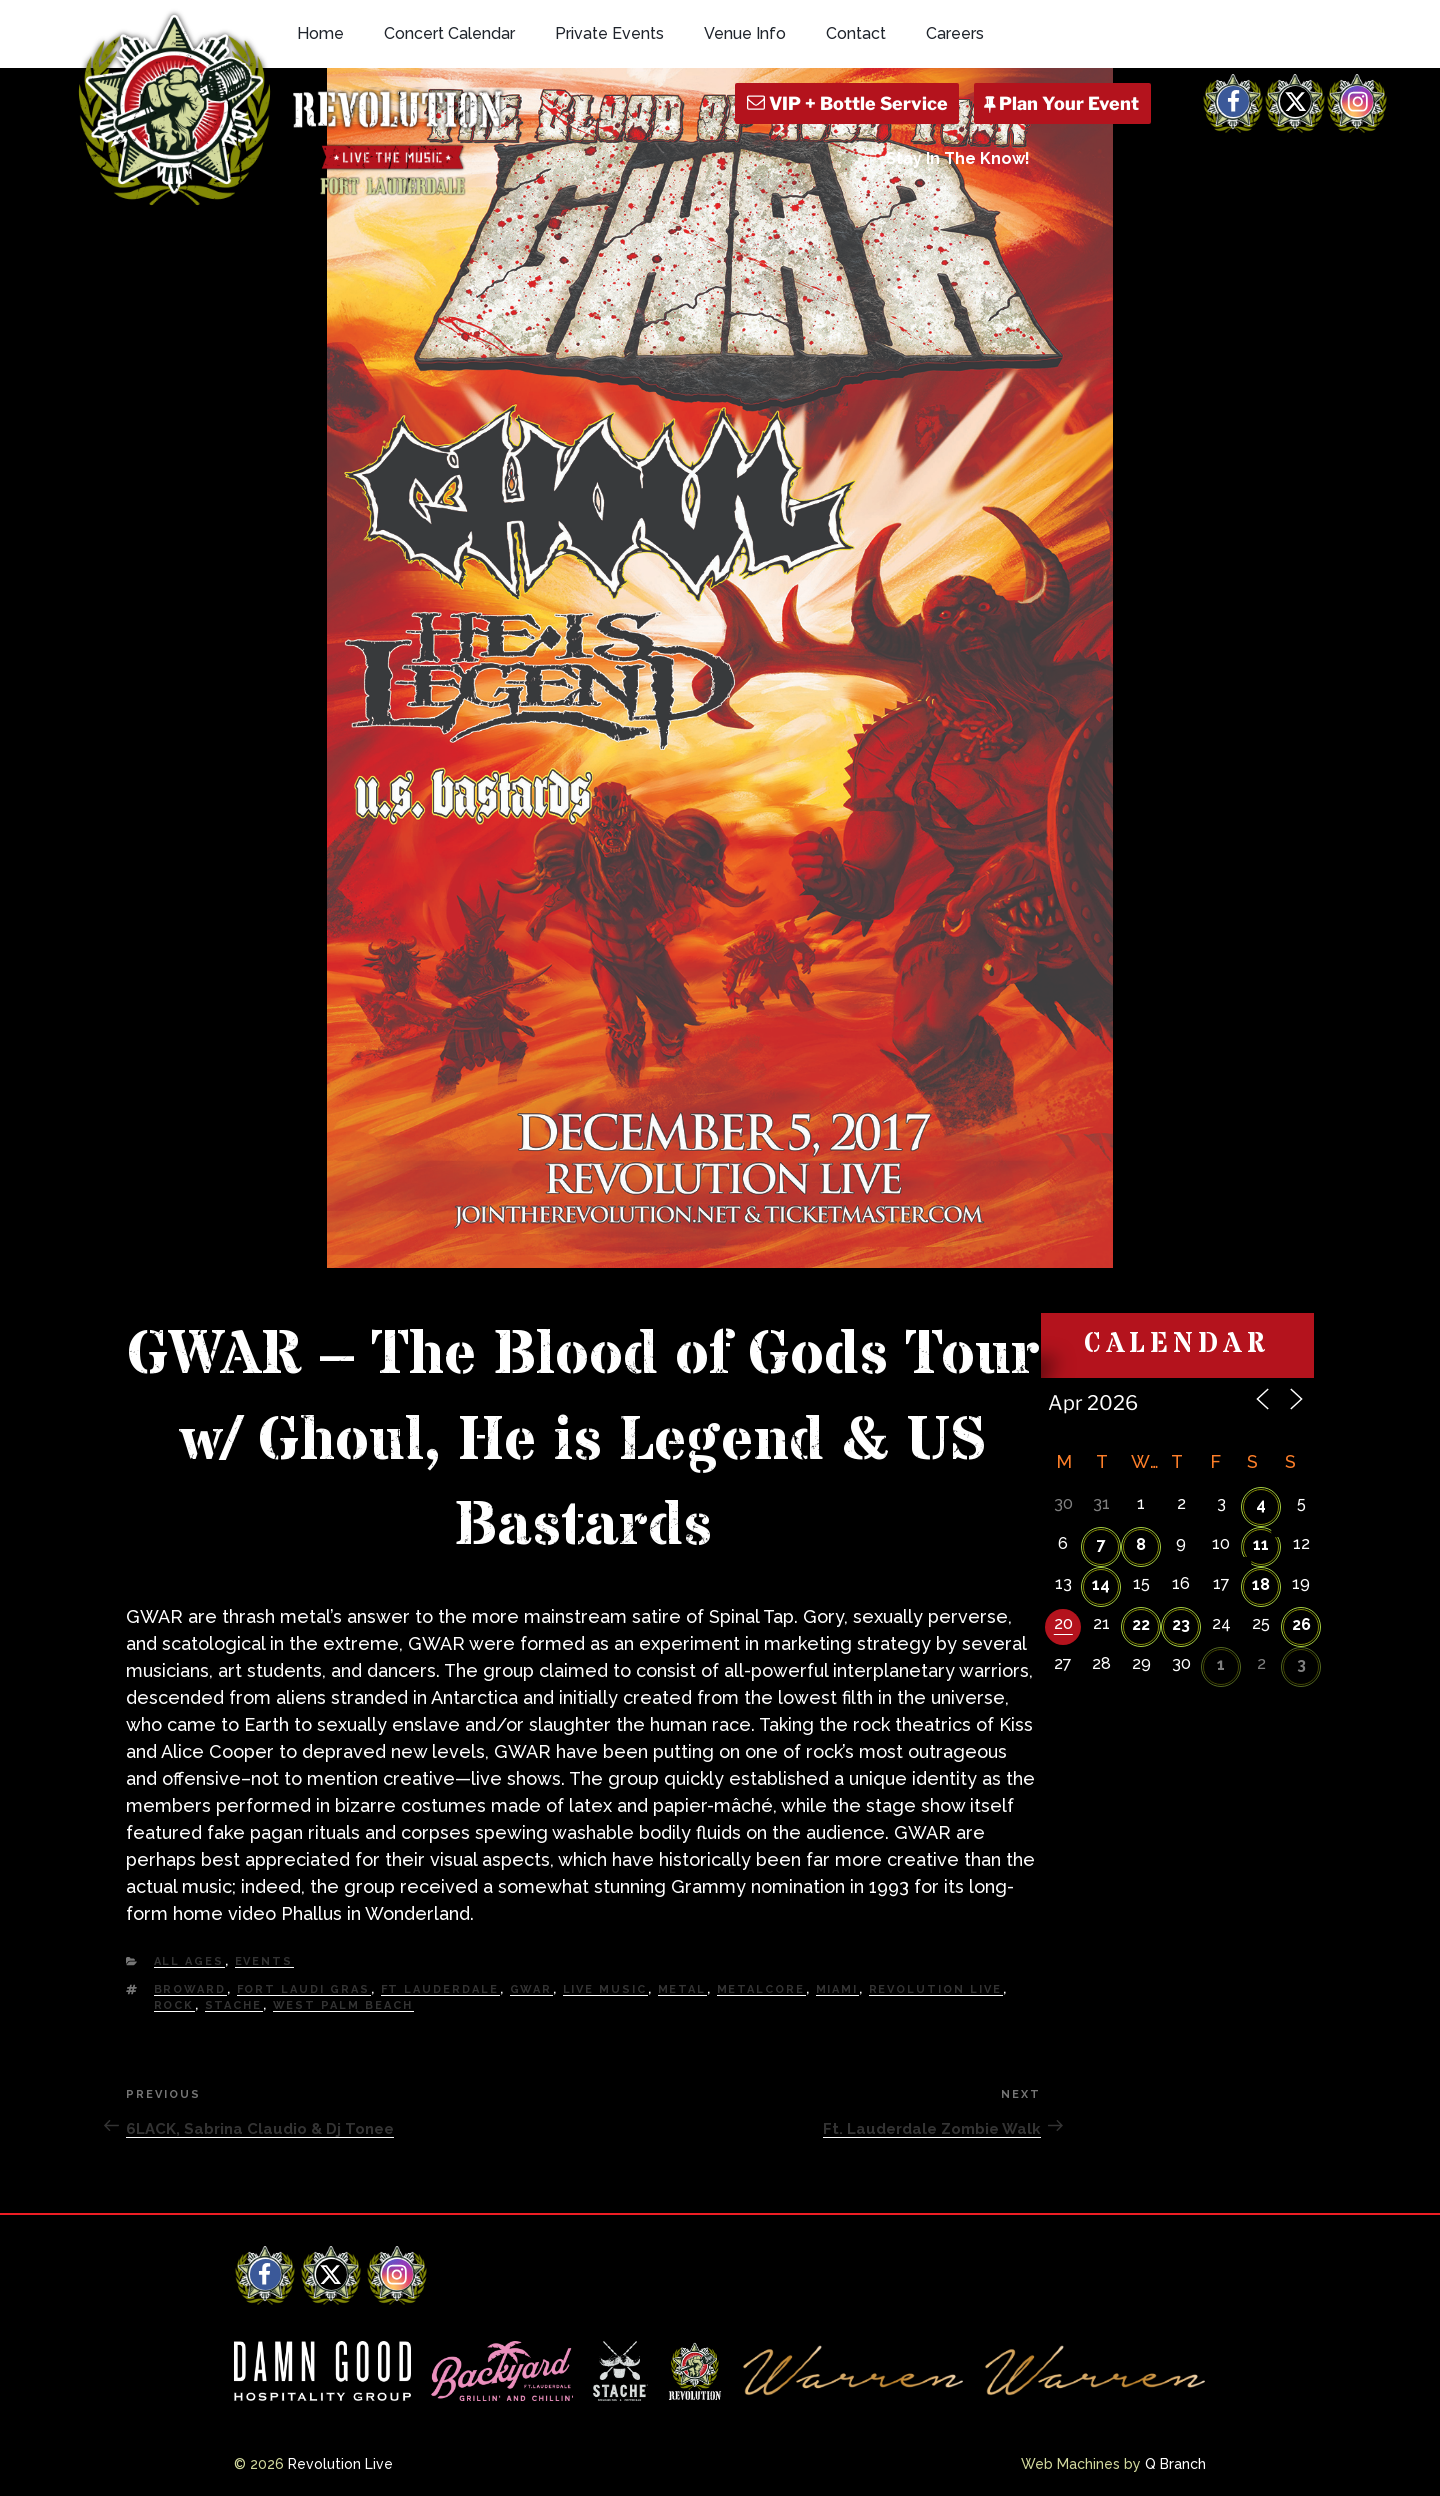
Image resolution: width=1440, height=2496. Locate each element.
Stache (234, 2005)
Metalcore (761, 1989)
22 (1141, 1624)
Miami (837, 1989)
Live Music (605, 1989)
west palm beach (343, 2005)
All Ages (189, 1961)
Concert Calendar (449, 33)
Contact (856, 33)
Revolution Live (936, 1989)
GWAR (531, 1989)
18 (1261, 1584)
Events (264, 1961)
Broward (190, 1989)
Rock (174, 2005)
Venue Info (745, 33)
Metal (682, 1989)
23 (1181, 1624)
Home (320, 33)
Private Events (609, 33)
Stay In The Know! (958, 158)
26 (1301, 1624)
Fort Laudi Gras (304, 1989)
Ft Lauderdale (440, 1989)
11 (1261, 1544)
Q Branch (1175, 2464)
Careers (955, 33)
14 (1101, 1584)
